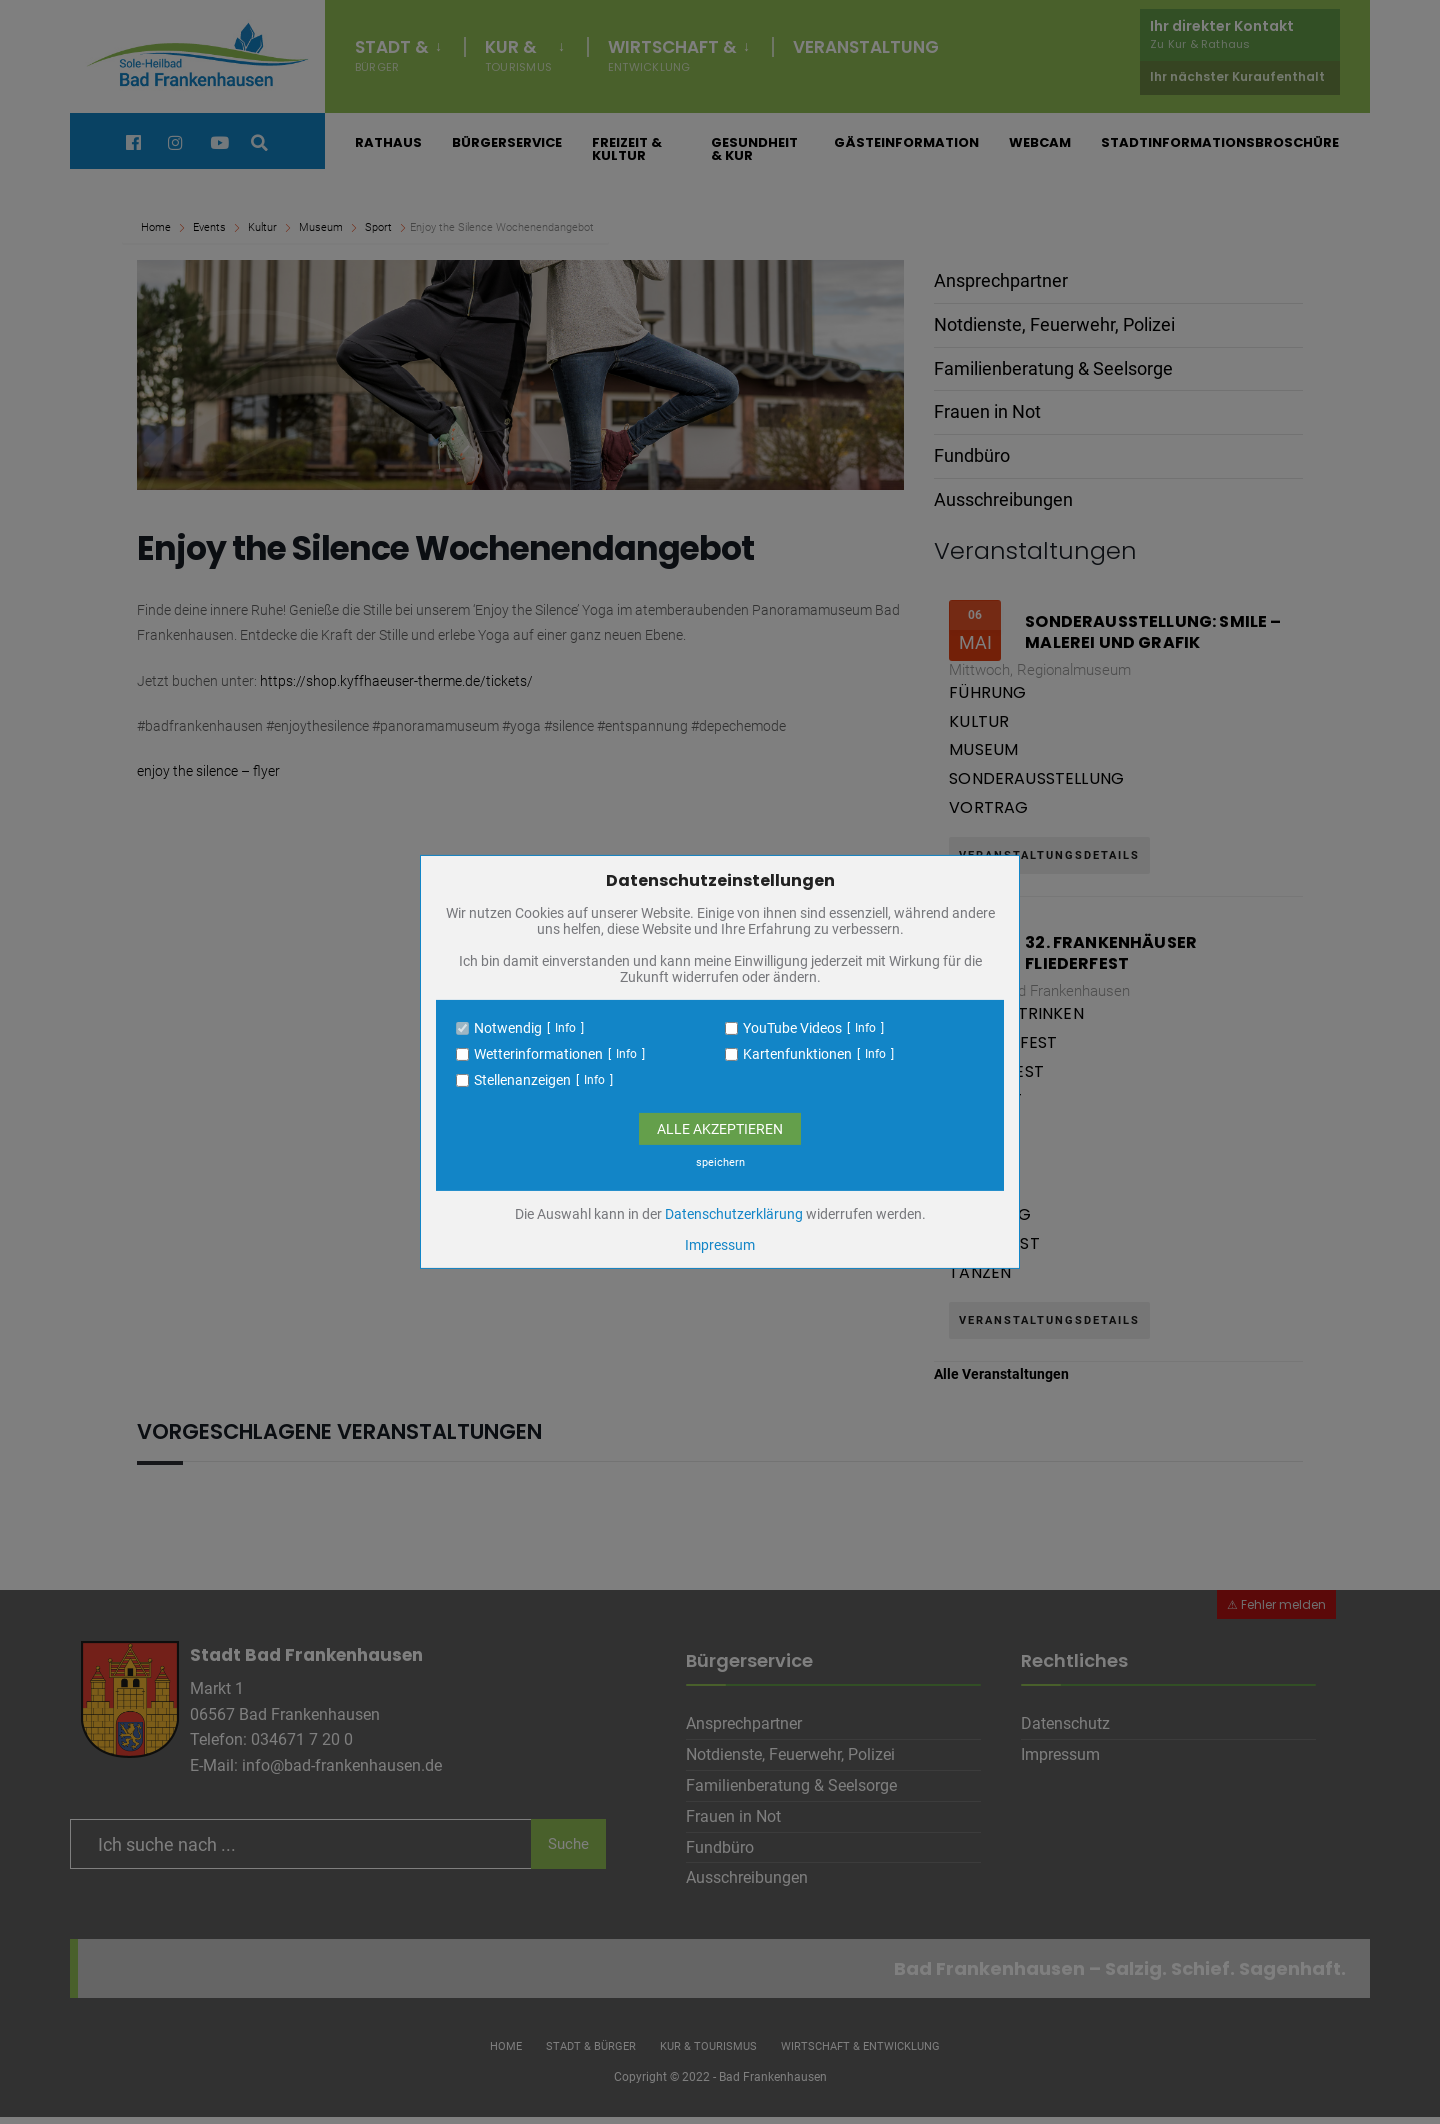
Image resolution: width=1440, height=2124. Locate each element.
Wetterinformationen (538, 1054)
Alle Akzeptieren (720, 1129)
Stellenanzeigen (522, 1080)
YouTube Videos (792, 1028)
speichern (720, 1162)
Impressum (720, 1245)
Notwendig (508, 1028)
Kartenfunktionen (797, 1054)
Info (565, 1028)
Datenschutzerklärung (734, 1214)
